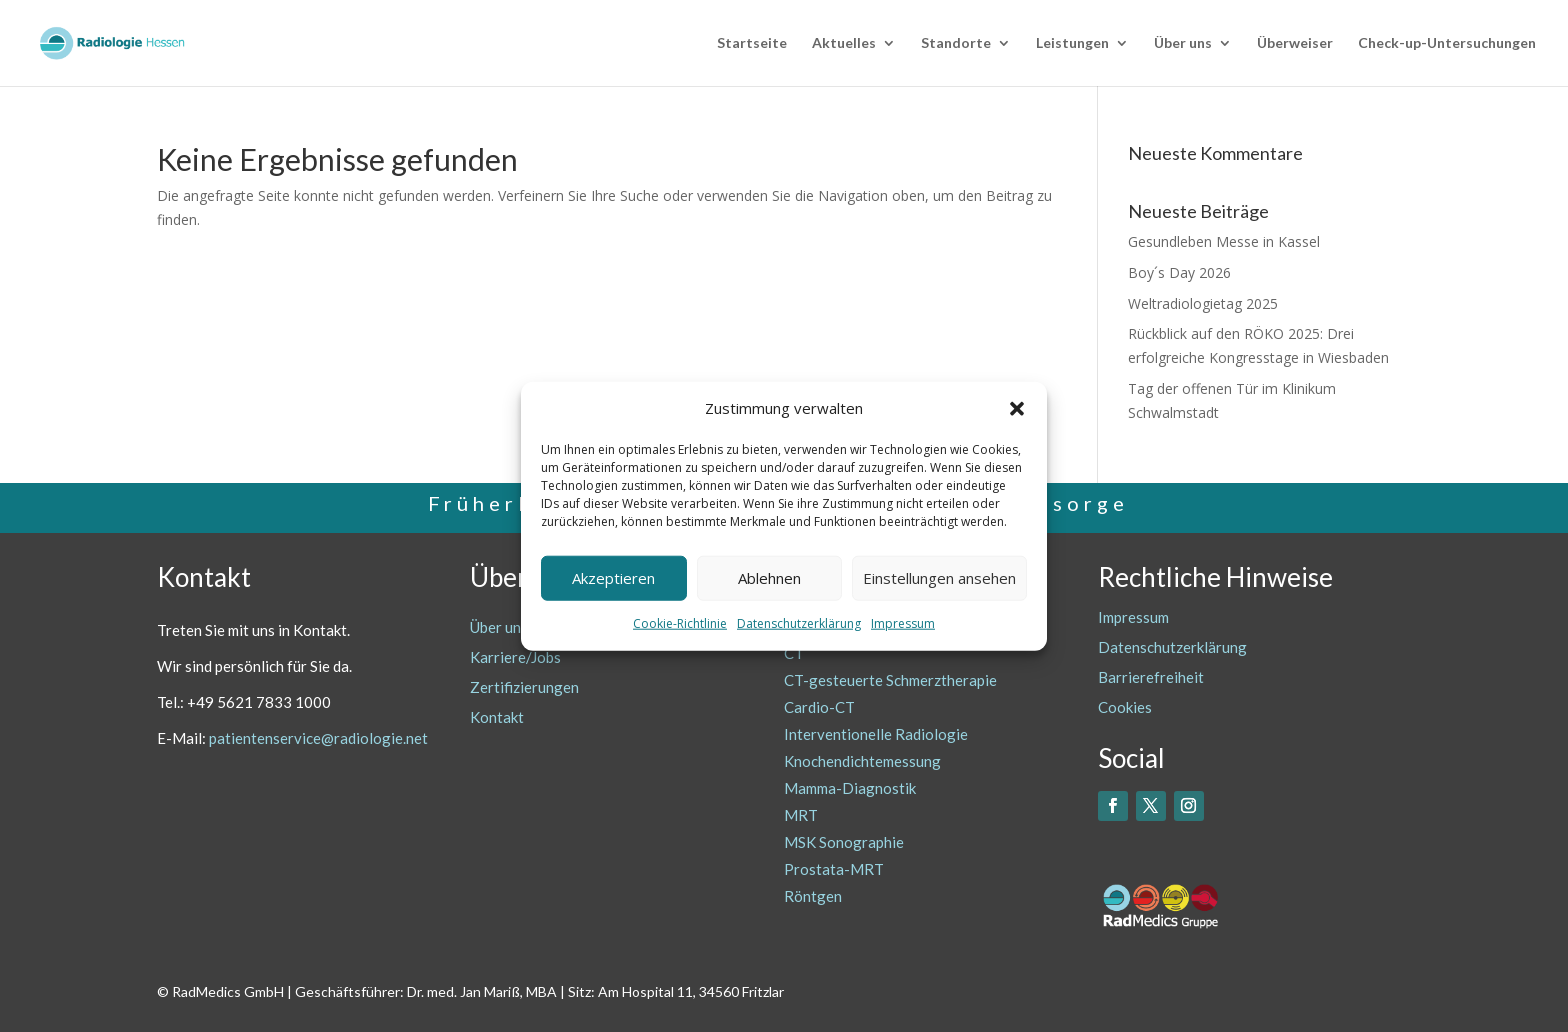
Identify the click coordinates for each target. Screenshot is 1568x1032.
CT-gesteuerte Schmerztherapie (890, 680)
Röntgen (813, 896)
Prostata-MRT (834, 869)
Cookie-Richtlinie (680, 623)
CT (794, 653)
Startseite (752, 43)
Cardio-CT (819, 707)
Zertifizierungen (524, 687)
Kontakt (497, 717)
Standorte (956, 43)
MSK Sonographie (844, 842)
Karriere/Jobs (515, 657)
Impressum (903, 623)
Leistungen (1072, 43)
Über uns (1183, 43)
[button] (1017, 409)
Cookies (1125, 707)
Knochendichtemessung (862, 761)
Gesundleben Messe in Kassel (1224, 241)
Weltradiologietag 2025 (1203, 303)
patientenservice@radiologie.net (318, 738)
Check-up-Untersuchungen (1447, 43)
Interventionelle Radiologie (876, 734)
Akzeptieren (613, 578)
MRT (801, 815)
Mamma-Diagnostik (850, 788)
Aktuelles (844, 43)
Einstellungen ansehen (939, 578)
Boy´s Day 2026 (1179, 272)
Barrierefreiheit (1151, 677)
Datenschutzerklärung (799, 623)
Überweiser (1295, 43)
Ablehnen (769, 578)
